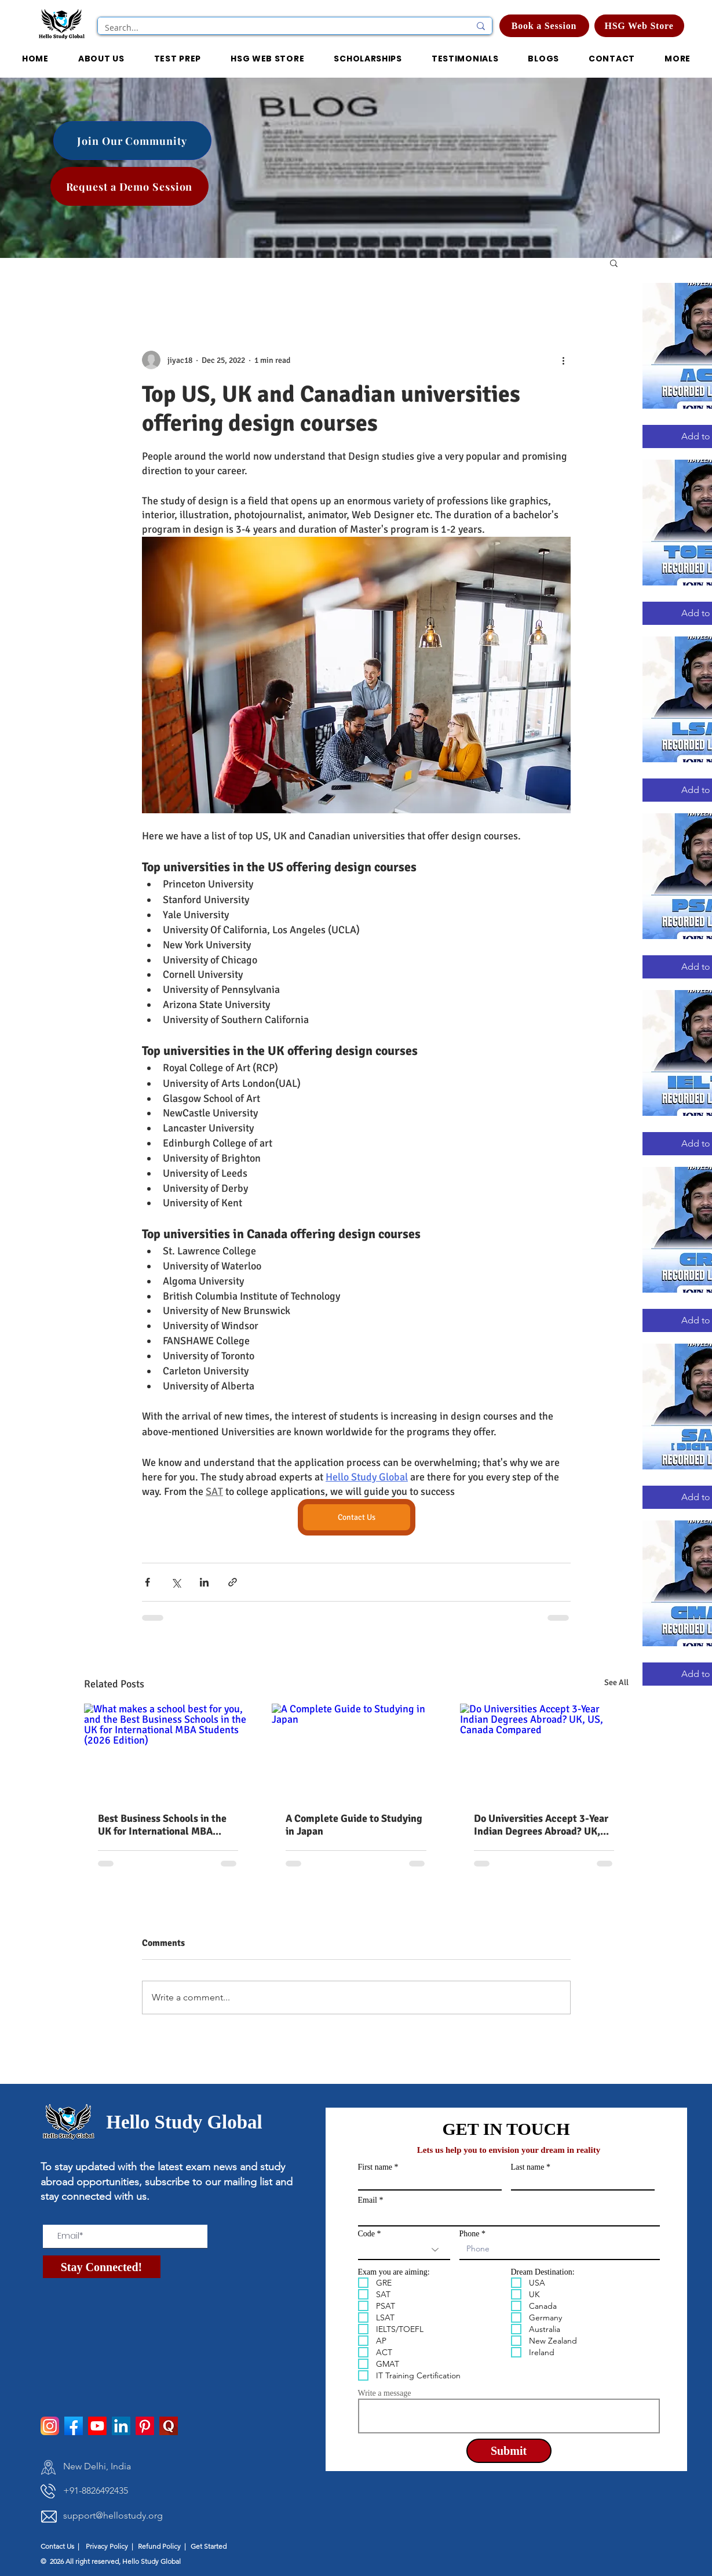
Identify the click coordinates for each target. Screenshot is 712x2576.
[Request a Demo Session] (129, 186)
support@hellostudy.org (113, 2515)
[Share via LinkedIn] (204, 1582)
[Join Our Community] (132, 140)
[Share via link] (232, 1582)
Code (366, 2234)
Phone (469, 2234)
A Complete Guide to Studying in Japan (354, 1825)
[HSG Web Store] (639, 25)
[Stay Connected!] (101, 2266)
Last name (528, 2167)
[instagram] (50, 2426)
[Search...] (278, 27)
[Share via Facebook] (147, 1582)
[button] (368, 59)
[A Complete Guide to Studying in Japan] (356, 1751)
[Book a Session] (544, 25)
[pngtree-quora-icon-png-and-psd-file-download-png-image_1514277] (168, 2426)
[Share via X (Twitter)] (175, 1582)
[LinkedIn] (121, 2426)
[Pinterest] (145, 2426)
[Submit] (509, 2451)
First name (375, 2167)
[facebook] (73, 2426)
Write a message (384, 2393)
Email (367, 2200)
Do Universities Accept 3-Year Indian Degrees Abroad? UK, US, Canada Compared (541, 1825)
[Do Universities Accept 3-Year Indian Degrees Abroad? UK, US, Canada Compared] (544, 1751)
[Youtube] (97, 2426)
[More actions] (564, 360)
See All (616, 1682)
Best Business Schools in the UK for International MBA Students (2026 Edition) (162, 1825)
